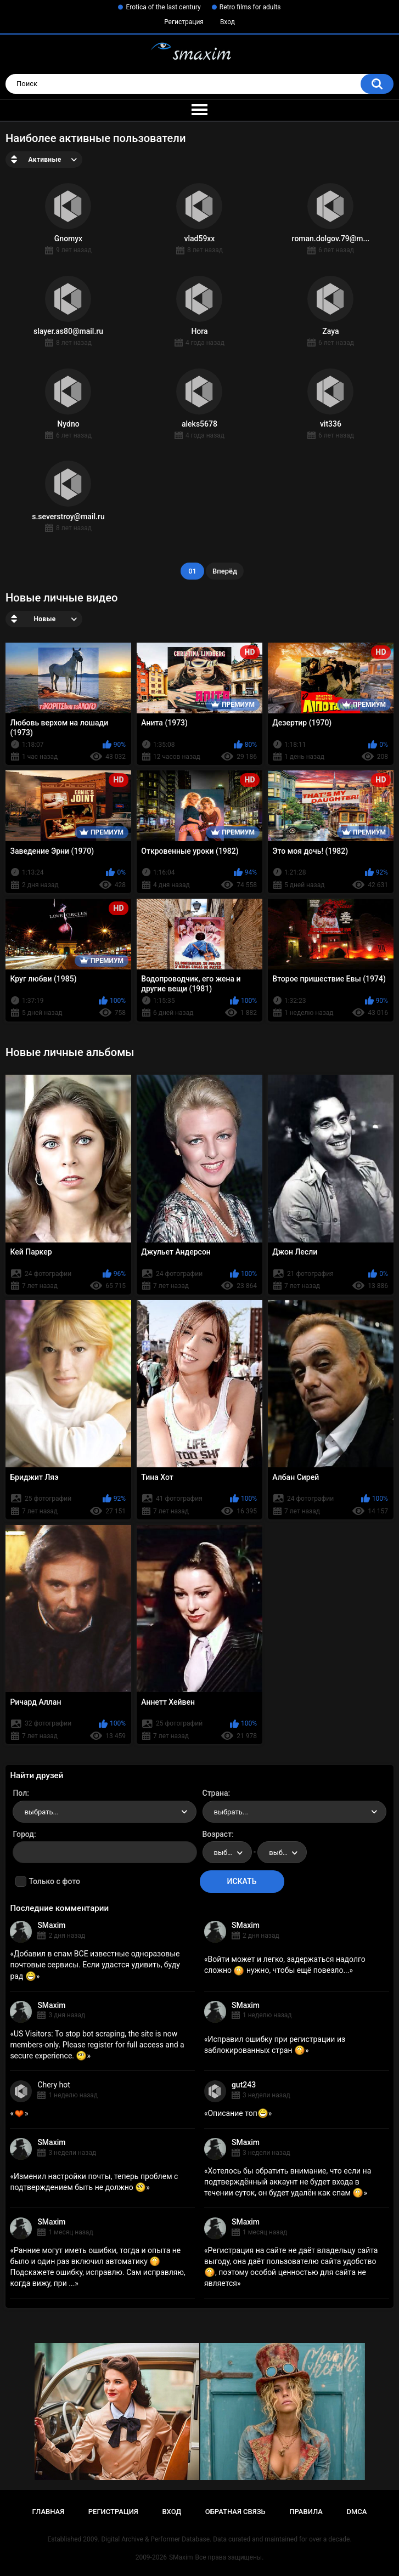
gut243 (244, 2084)
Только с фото (54, 1881)
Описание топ (237, 2113)
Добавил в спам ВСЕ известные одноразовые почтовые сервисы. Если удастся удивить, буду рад (95, 1964)
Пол (20, 1793)
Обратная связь (235, 2511)
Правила (306, 2511)
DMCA (357, 2511)
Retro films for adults (250, 7)
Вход (227, 22)
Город (23, 1834)
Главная (48, 2511)
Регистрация (184, 22)
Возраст (217, 1834)
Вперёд (224, 571)
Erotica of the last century (163, 7)
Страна (215, 1793)
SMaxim (51, 1925)
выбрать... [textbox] (41, 1812)
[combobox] (104, 1812)
